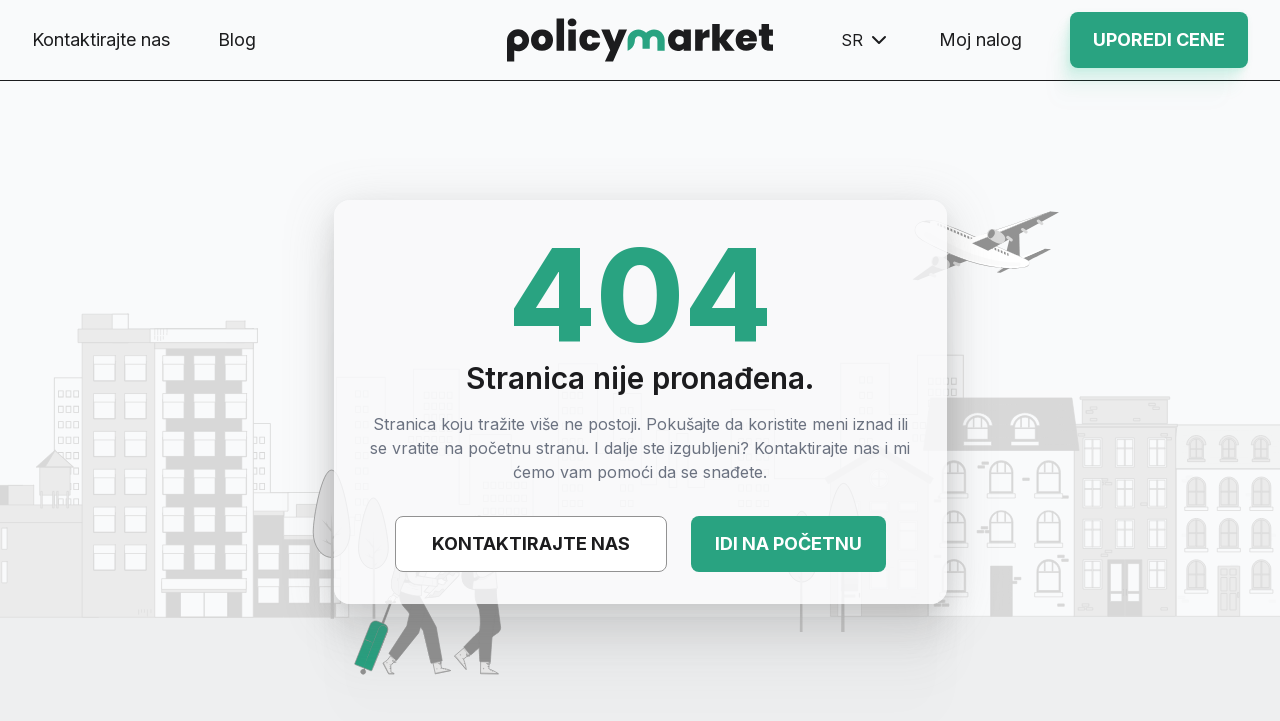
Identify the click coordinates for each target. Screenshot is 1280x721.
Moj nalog (980, 39)
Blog (237, 39)
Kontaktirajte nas (101, 39)
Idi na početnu (788, 543)
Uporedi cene (1159, 39)
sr (866, 40)
